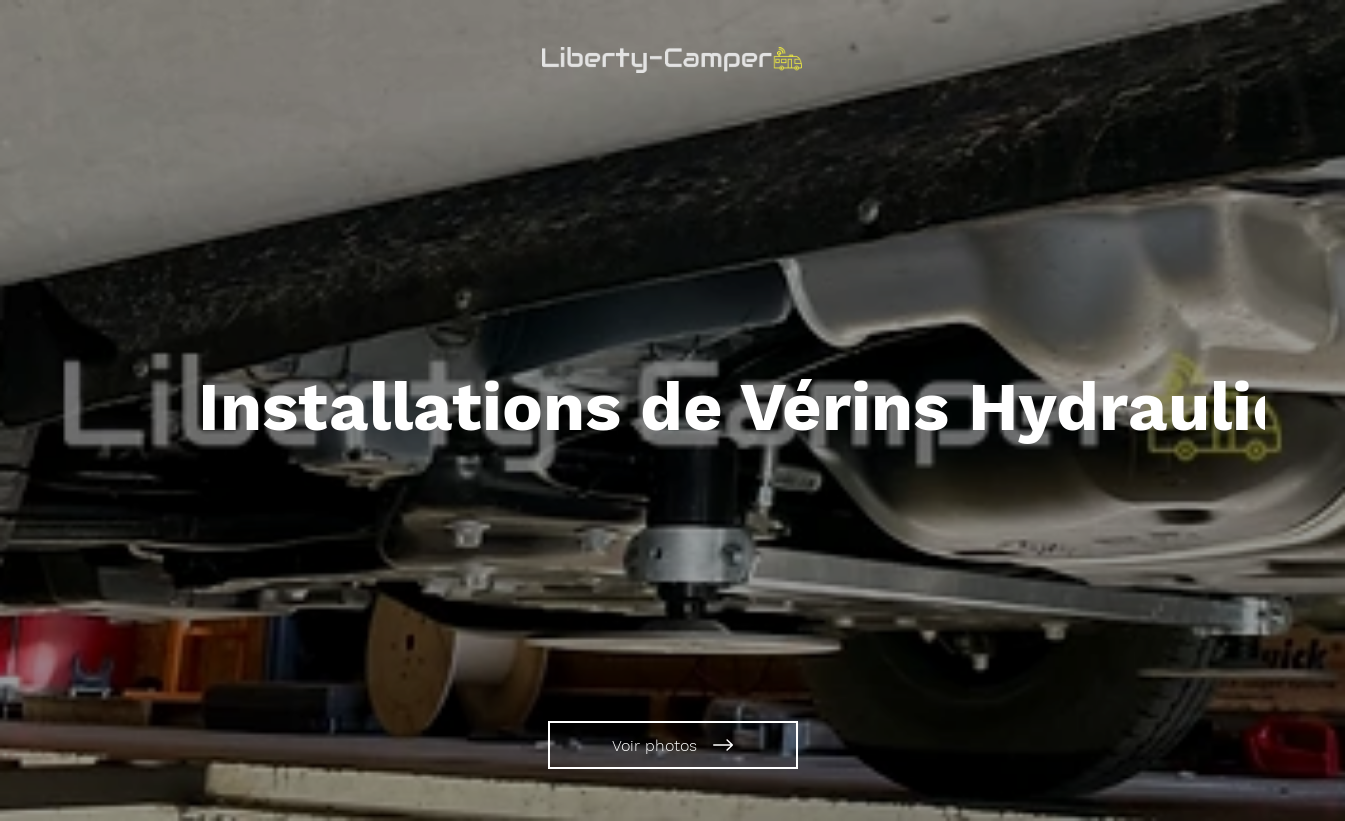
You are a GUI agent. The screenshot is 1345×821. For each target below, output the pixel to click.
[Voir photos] (673, 745)
